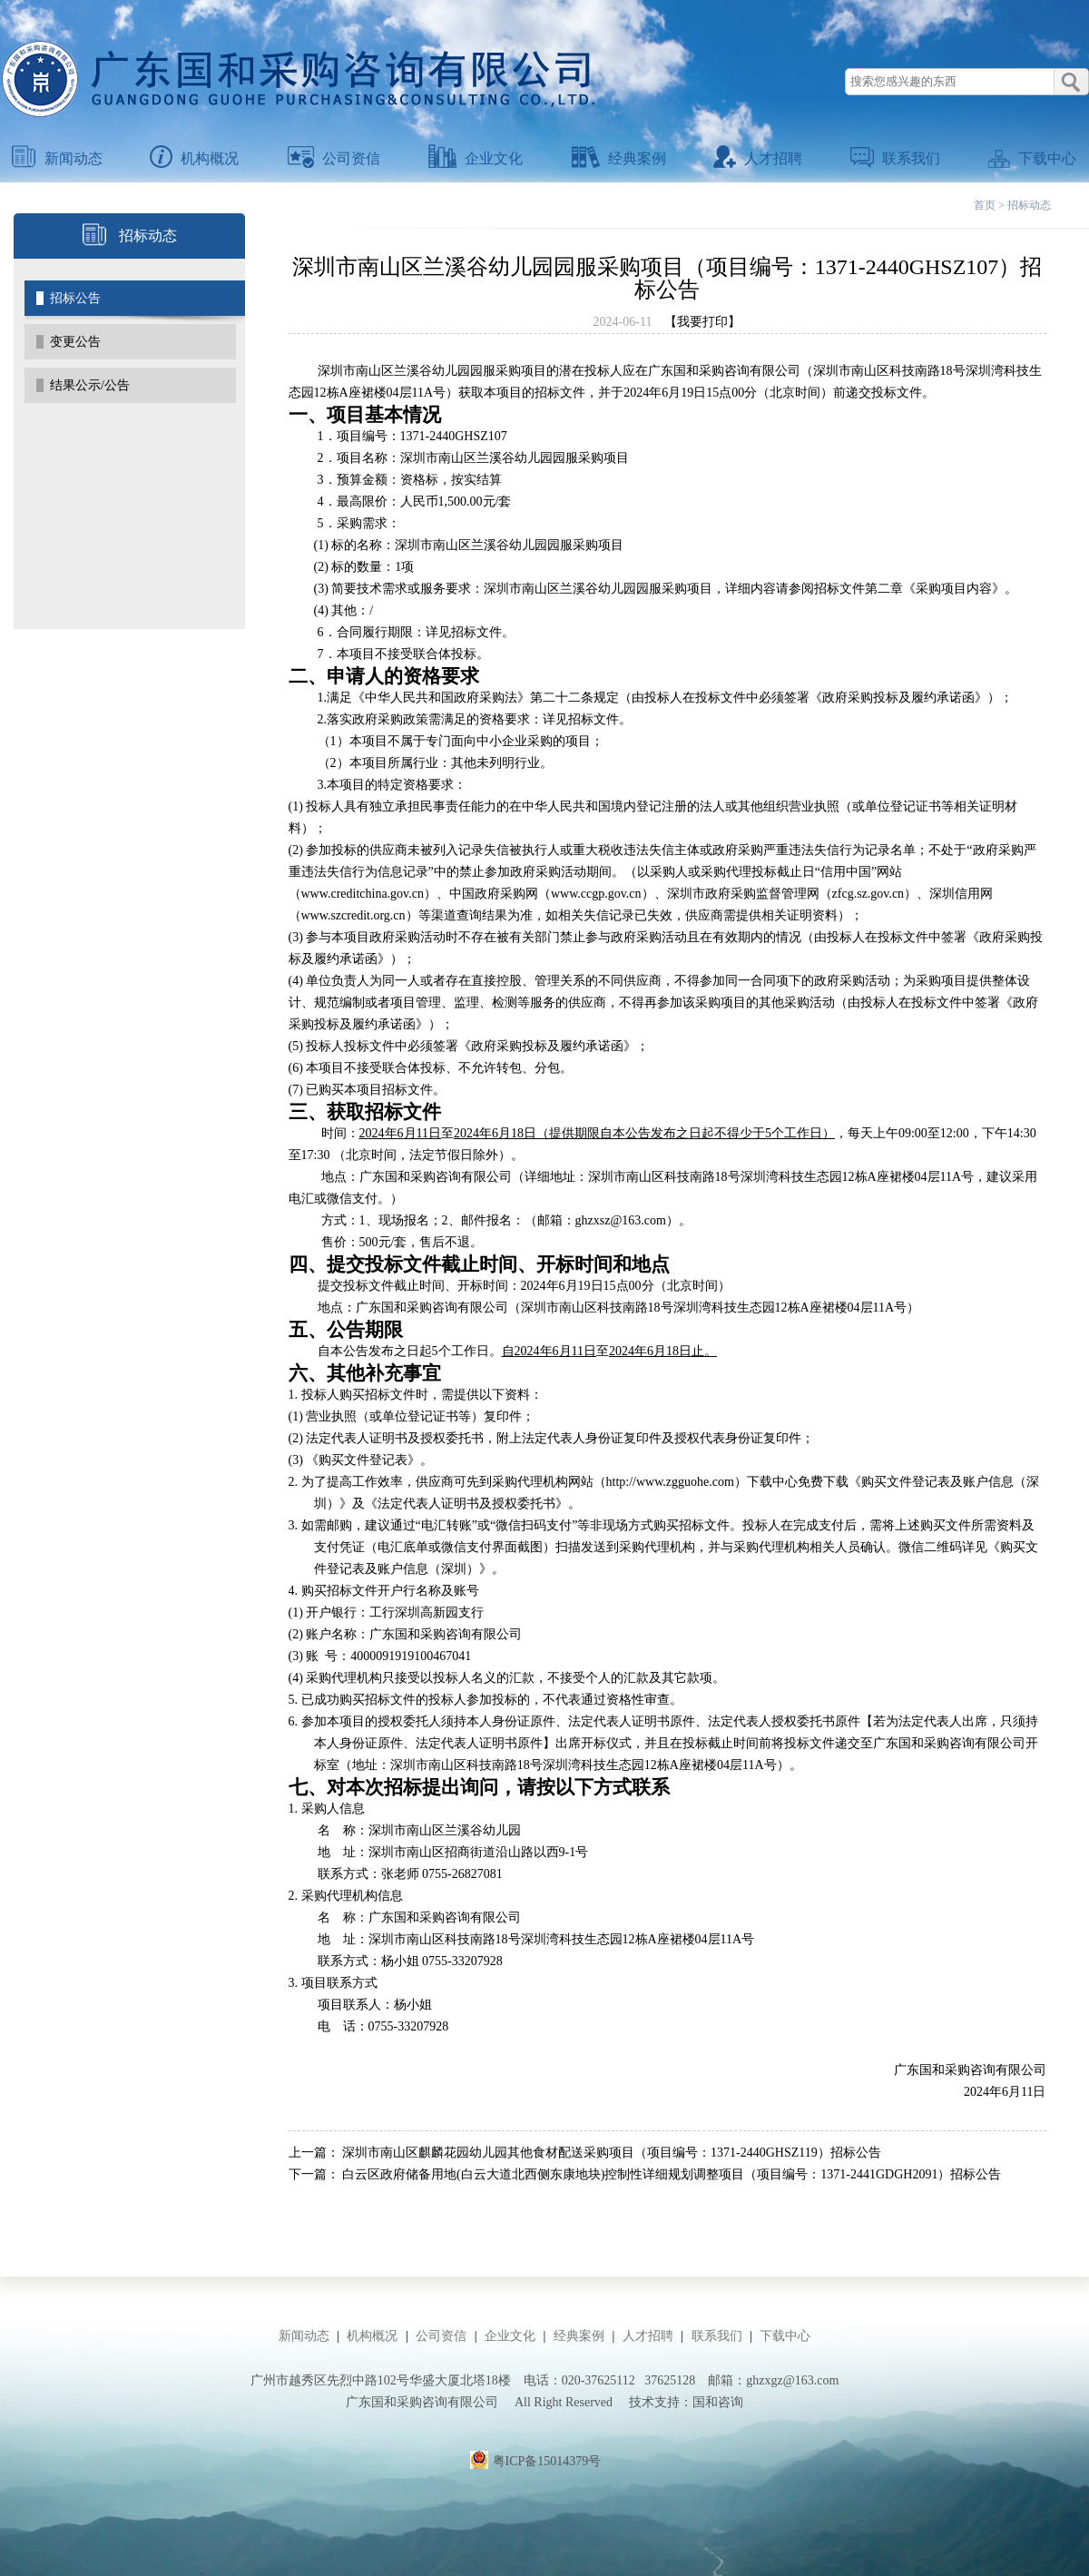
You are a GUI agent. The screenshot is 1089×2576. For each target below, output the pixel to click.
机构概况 (194, 158)
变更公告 (75, 342)
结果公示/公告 (90, 385)
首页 (985, 205)
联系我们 (895, 158)
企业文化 (475, 158)
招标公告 (75, 298)
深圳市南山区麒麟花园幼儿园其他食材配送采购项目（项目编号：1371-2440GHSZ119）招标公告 (611, 2152)
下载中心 (1032, 158)
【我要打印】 (702, 322)
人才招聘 (757, 158)
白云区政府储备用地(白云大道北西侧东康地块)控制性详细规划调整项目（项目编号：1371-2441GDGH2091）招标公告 (671, 2174)
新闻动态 (57, 158)
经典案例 (619, 158)
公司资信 (334, 158)
